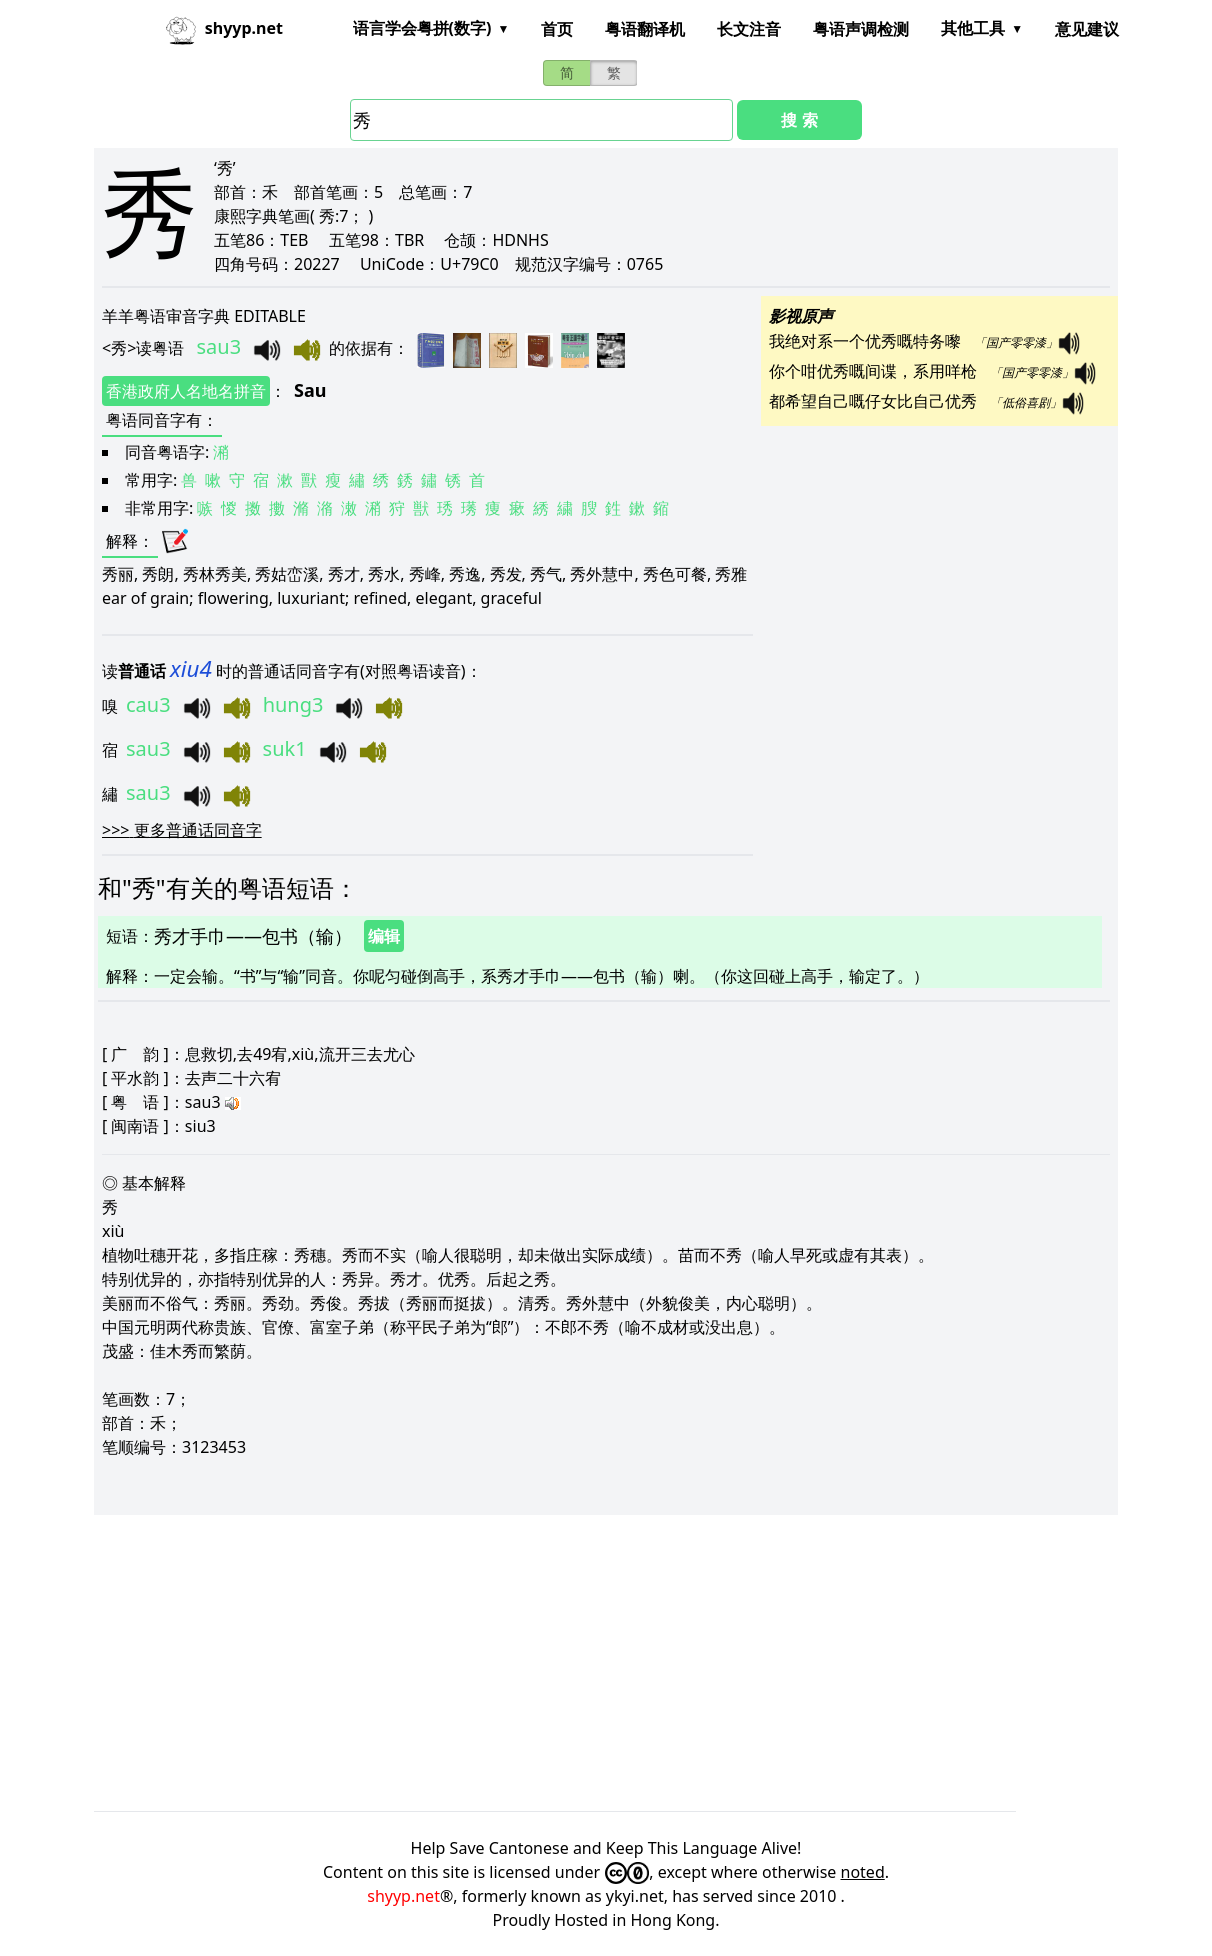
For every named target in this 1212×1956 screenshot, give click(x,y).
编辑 (384, 936)
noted (863, 1872)
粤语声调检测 (861, 29)
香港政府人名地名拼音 (186, 391)
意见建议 (1087, 29)
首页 (557, 29)
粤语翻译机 (645, 29)
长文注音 (749, 29)
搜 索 (799, 120)
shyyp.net (403, 1896)
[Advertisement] (606, 1663)
